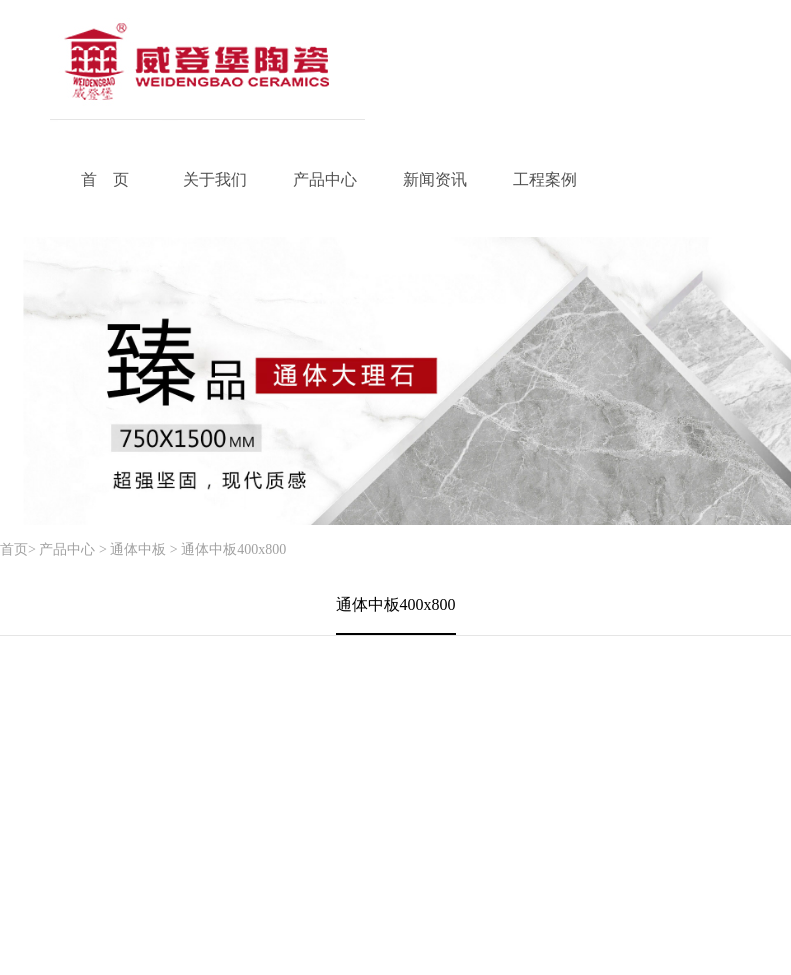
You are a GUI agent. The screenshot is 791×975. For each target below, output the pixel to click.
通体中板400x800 (233, 549)
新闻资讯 (435, 179)
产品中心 (325, 179)
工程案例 (545, 179)
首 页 (105, 179)
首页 (14, 549)
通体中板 (138, 549)
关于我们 (215, 179)
